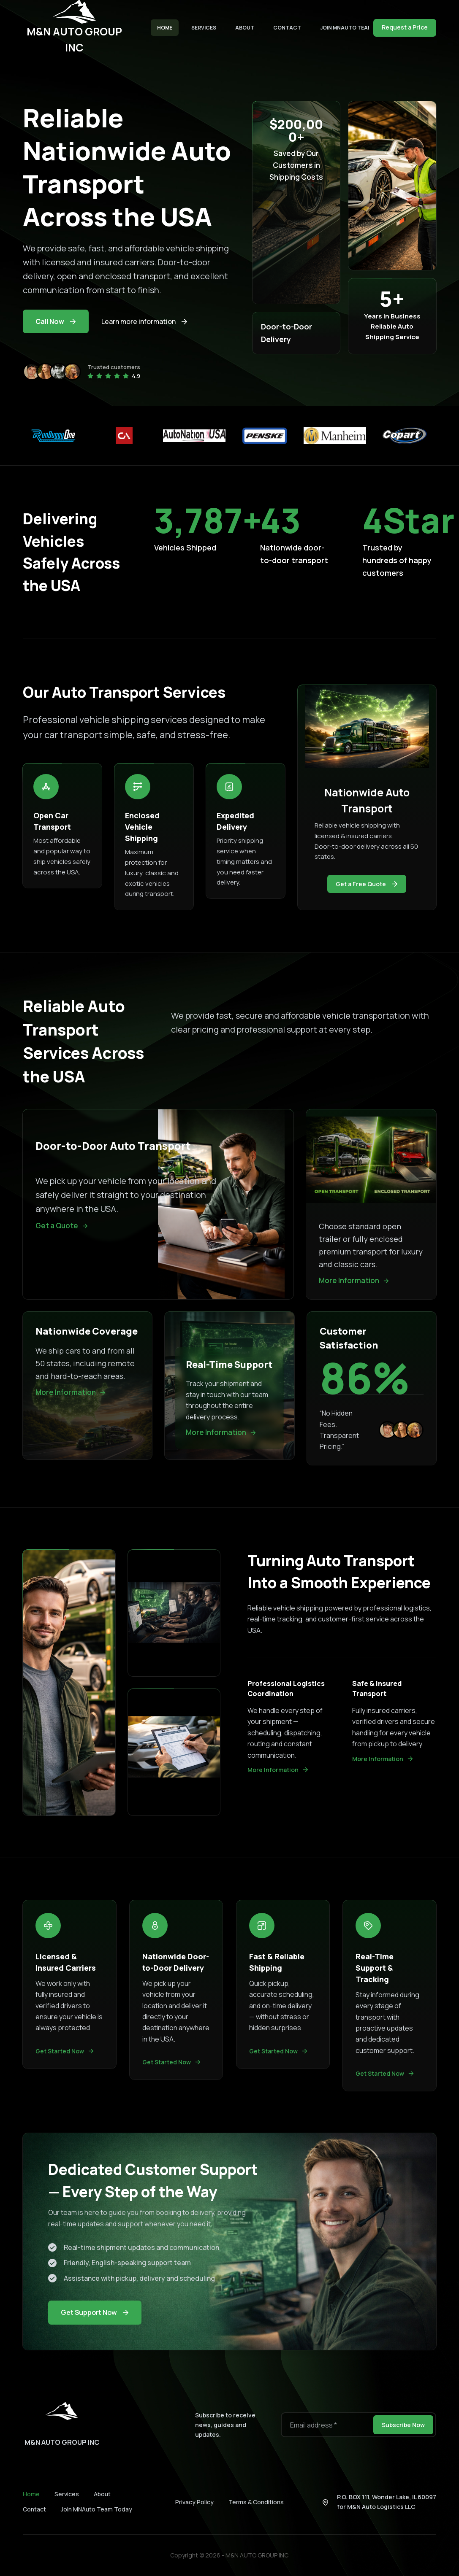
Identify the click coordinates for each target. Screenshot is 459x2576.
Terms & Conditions (256, 2502)
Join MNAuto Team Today (355, 27)
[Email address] (326, 2424)
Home (164, 27)
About (244, 27)
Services (203, 27)
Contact (287, 27)
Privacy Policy (194, 2502)
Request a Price (405, 27)
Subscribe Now (403, 2425)
